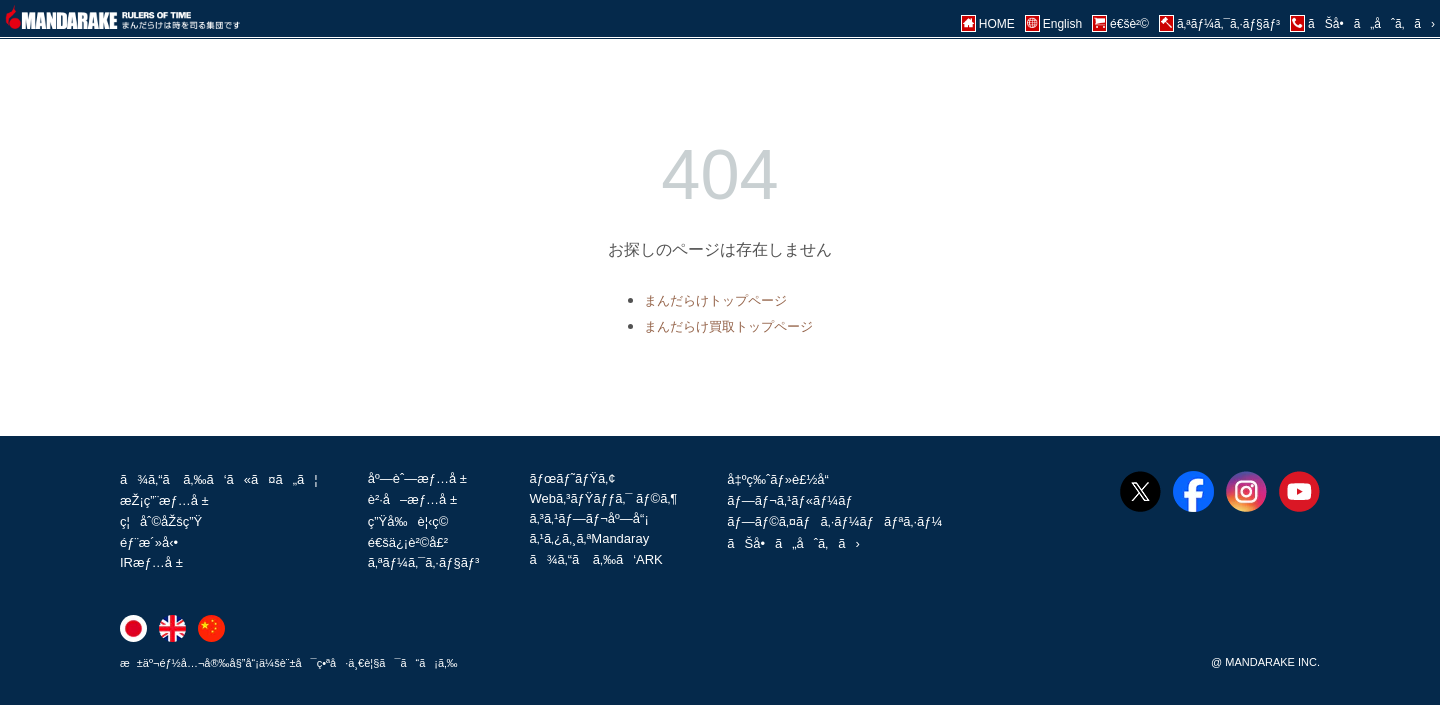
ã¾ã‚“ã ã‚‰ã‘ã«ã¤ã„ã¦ (219, 479)
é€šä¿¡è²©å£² (408, 542)
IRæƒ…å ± (151, 562)
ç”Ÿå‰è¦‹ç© (413, 521)
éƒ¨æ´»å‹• (149, 542)
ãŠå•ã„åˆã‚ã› (793, 543)
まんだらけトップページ (715, 300)
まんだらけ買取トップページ (728, 326)
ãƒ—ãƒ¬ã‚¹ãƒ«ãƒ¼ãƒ (791, 500)
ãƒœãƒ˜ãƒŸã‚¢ (572, 478)
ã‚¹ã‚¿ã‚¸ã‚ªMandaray (589, 538)
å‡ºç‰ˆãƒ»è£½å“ (783, 479)
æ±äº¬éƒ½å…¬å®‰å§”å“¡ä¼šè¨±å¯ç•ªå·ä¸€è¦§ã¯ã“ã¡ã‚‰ (289, 663)
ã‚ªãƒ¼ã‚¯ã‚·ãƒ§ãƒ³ (424, 562)
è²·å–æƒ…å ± (412, 499)
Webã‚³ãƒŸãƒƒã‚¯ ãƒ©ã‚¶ (603, 498)
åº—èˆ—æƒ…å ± (417, 478)
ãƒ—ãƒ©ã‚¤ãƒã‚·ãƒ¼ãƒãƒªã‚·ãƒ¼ (834, 521)
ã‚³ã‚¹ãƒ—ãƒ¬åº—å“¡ (588, 518)
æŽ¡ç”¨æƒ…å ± (164, 500)
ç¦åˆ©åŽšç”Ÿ (161, 521)
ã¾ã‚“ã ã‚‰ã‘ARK (595, 559)
